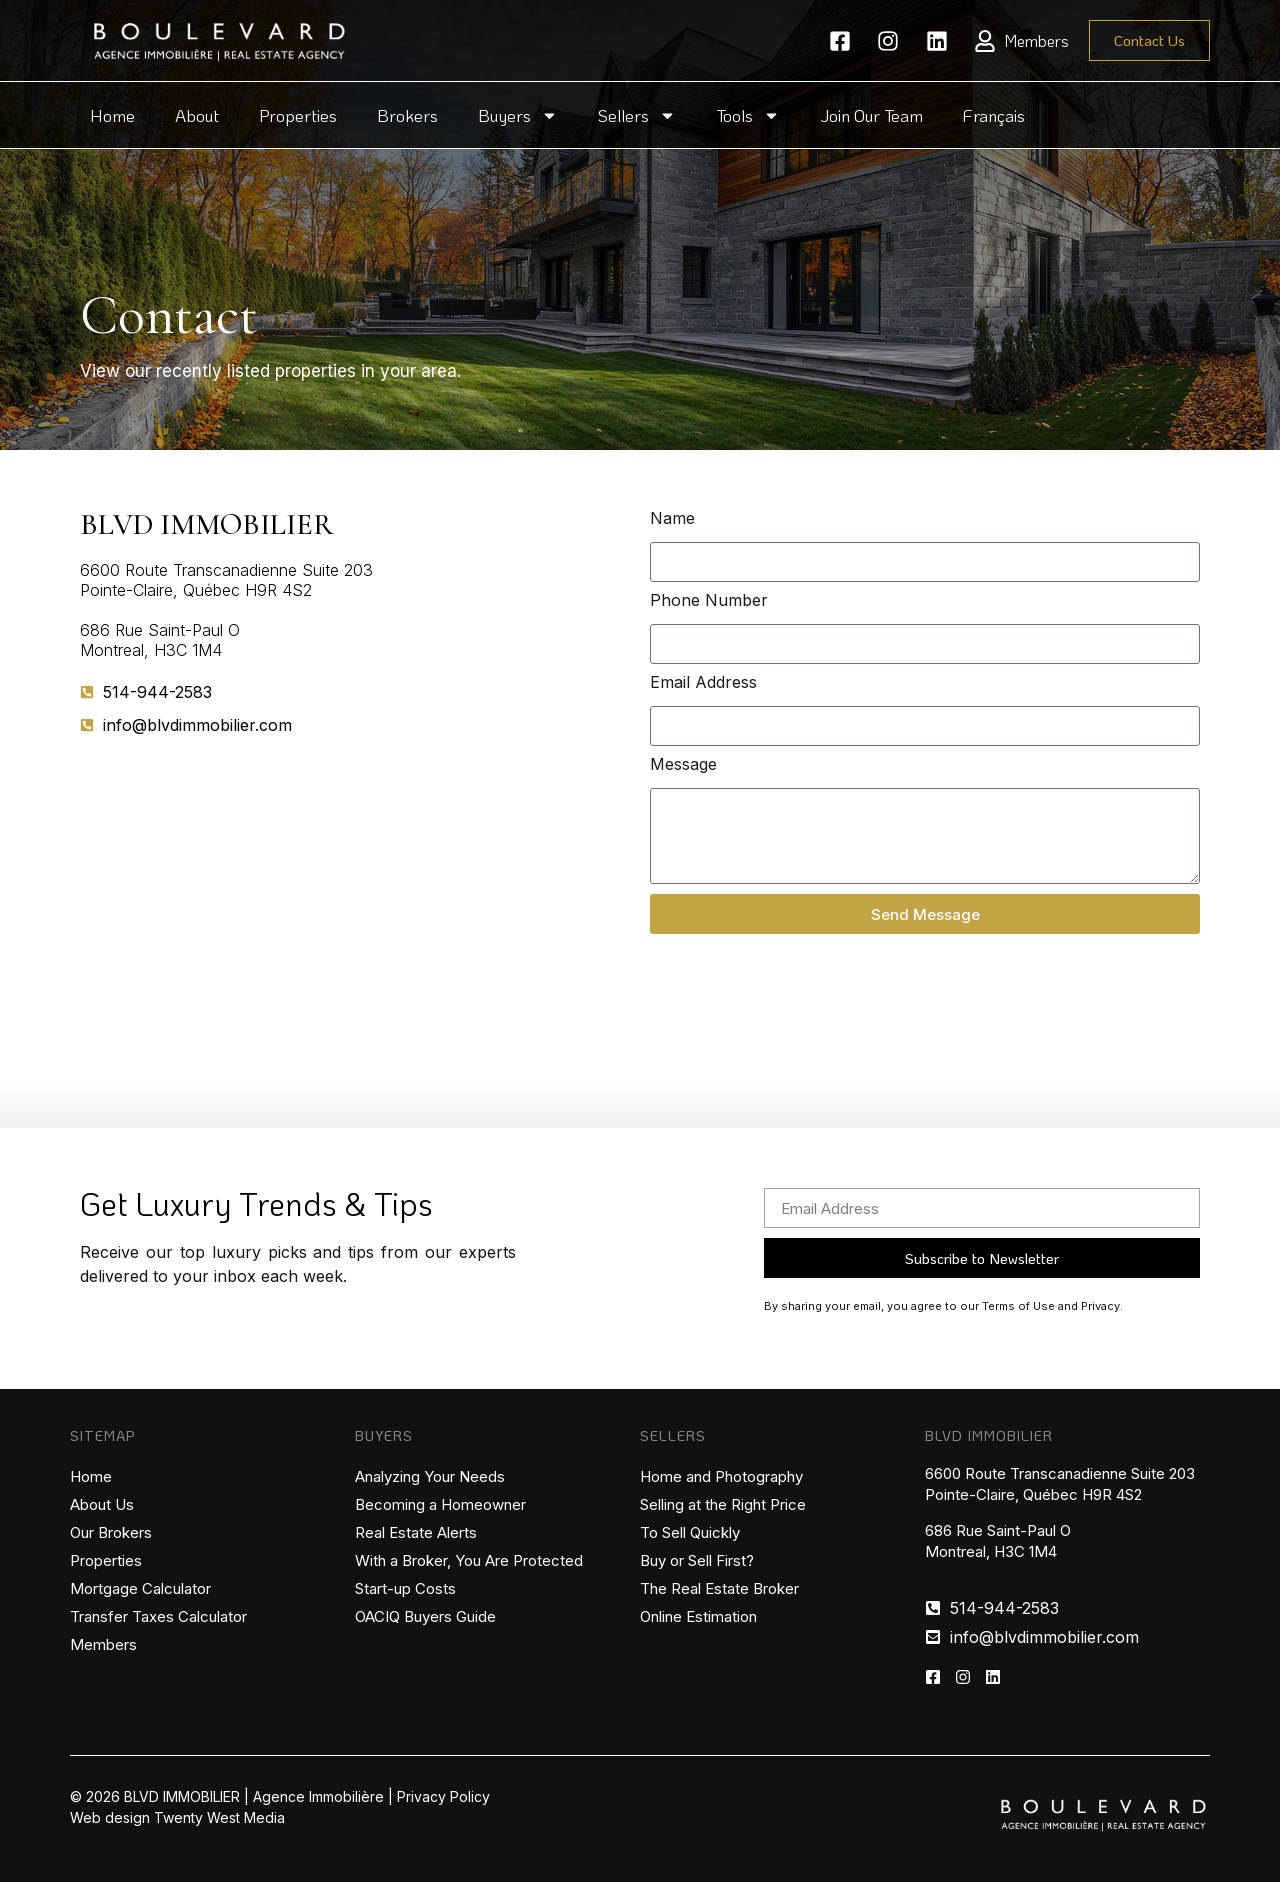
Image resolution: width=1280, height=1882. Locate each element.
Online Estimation (698, 1616)
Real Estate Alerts (416, 1532)
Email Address (703, 683)
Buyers (518, 115)
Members (103, 1644)
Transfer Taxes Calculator (158, 1616)
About (197, 115)
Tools (748, 115)
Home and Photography (721, 1476)
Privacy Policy (443, 1796)
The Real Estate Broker (719, 1588)
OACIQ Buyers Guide (425, 1616)
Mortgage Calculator (140, 1588)
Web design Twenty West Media (177, 1817)
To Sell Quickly (690, 1532)
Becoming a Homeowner (440, 1504)
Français (994, 115)
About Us (102, 1504)
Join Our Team (871, 115)
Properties (298, 115)
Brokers (407, 115)
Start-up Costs (405, 1588)
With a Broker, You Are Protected (469, 1560)
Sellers (637, 115)
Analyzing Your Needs (430, 1476)
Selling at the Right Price (723, 1504)
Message (683, 765)
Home (112, 115)
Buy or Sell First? (697, 1560)
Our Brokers (111, 1532)
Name (672, 519)
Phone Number (709, 601)
